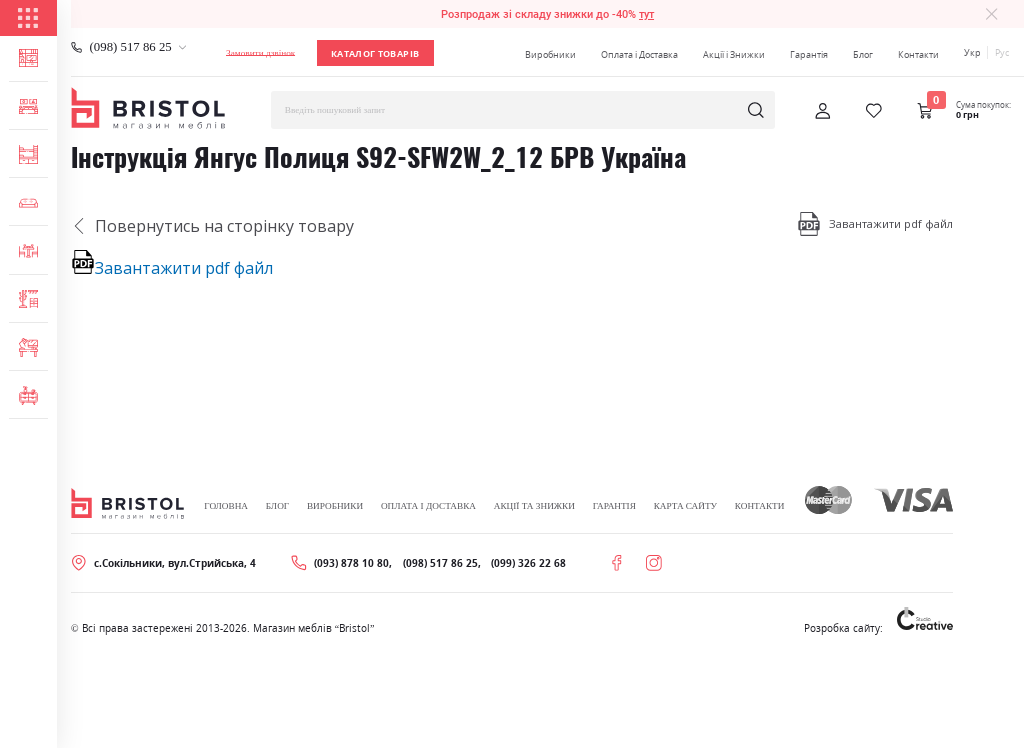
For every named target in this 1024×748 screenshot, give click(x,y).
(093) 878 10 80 (351, 563)
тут (646, 14)
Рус (1002, 52)
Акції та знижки (534, 506)
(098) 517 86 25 (131, 47)
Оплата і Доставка (639, 54)
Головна (226, 506)
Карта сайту (685, 506)
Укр (972, 52)
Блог (863, 54)
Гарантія (809, 54)
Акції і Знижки (734, 54)
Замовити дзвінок (260, 53)
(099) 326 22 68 (528, 563)
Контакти (918, 54)
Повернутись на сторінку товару (212, 226)
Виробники (550, 54)
